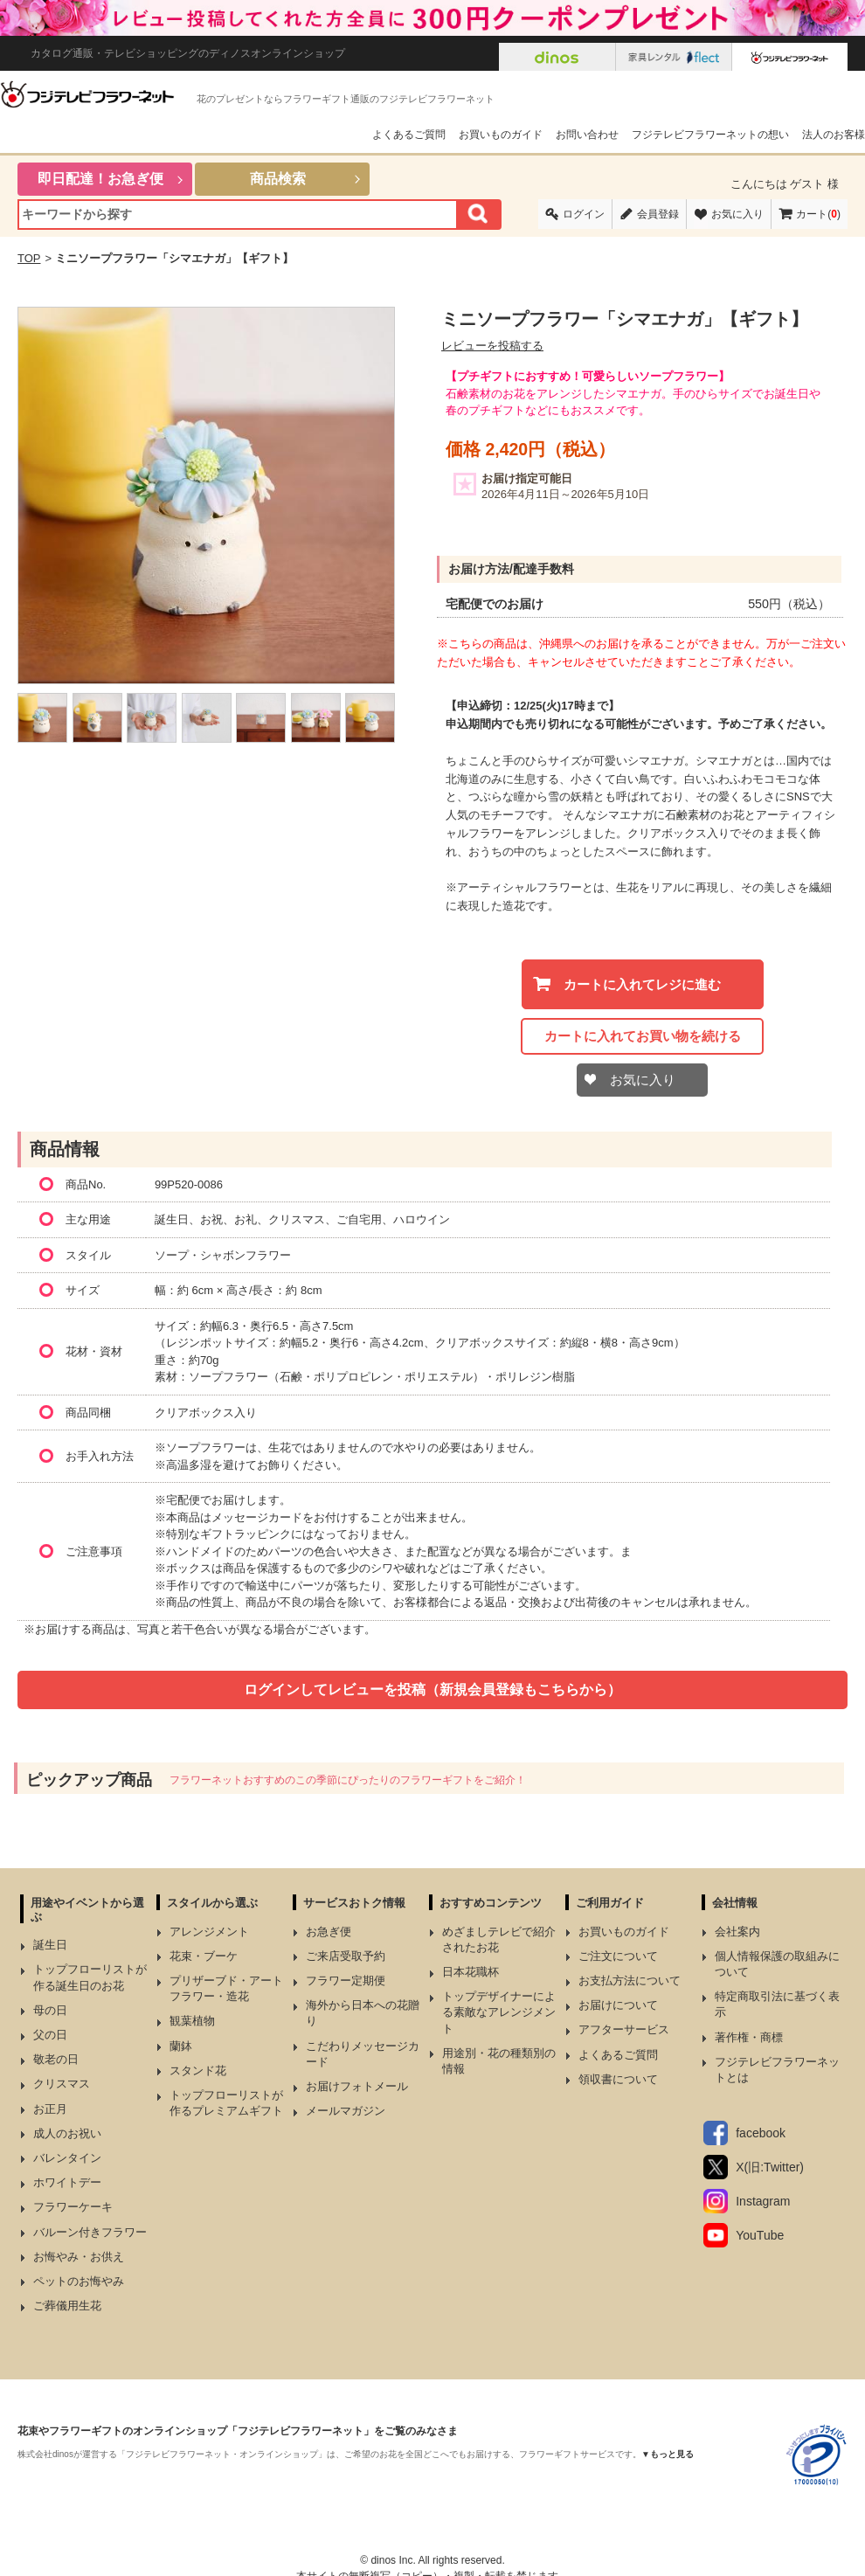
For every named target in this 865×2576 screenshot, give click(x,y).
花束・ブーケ (204, 1956)
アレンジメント (209, 1931)
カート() (818, 214)
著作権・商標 (749, 2037)
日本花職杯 (470, 1971)
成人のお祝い (67, 2133)
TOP (29, 258)
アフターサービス (623, 2029)
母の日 (50, 2010)
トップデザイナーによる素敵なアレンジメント (499, 2012)
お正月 (50, 2109)
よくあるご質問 (409, 134)
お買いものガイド (501, 134)
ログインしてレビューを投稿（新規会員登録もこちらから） (432, 1689)
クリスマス (61, 2083)
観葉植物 (192, 2020)
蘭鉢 (181, 2046)
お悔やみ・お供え (78, 2256)
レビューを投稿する (492, 345)
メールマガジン (345, 2110)
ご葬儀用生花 (67, 2305)
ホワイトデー (67, 2182)
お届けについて (618, 2005)
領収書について (618, 2079)
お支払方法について (629, 1980)
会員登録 (658, 214)
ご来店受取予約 (345, 1956)
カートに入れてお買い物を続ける (642, 1035)
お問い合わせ (587, 134)
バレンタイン (67, 2157)
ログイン (584, 214)
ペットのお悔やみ (78, 2281)
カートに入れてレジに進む (642, 984)
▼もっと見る (667, 2454)
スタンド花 (198, 2070)
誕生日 (50, 1944)
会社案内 (737, 1931)
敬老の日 (56, 2059)
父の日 (50, 2034)
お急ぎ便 (328, 1931)
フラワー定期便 (345, 1980)
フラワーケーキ (73, 2206)
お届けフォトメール (357, 2086)
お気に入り (737, 214)
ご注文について (618, 1956)
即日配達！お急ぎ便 (100, 178)
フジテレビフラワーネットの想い (710, 134)
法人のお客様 (833, 134)
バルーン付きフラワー (90, 2232)
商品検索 (278, 178)
